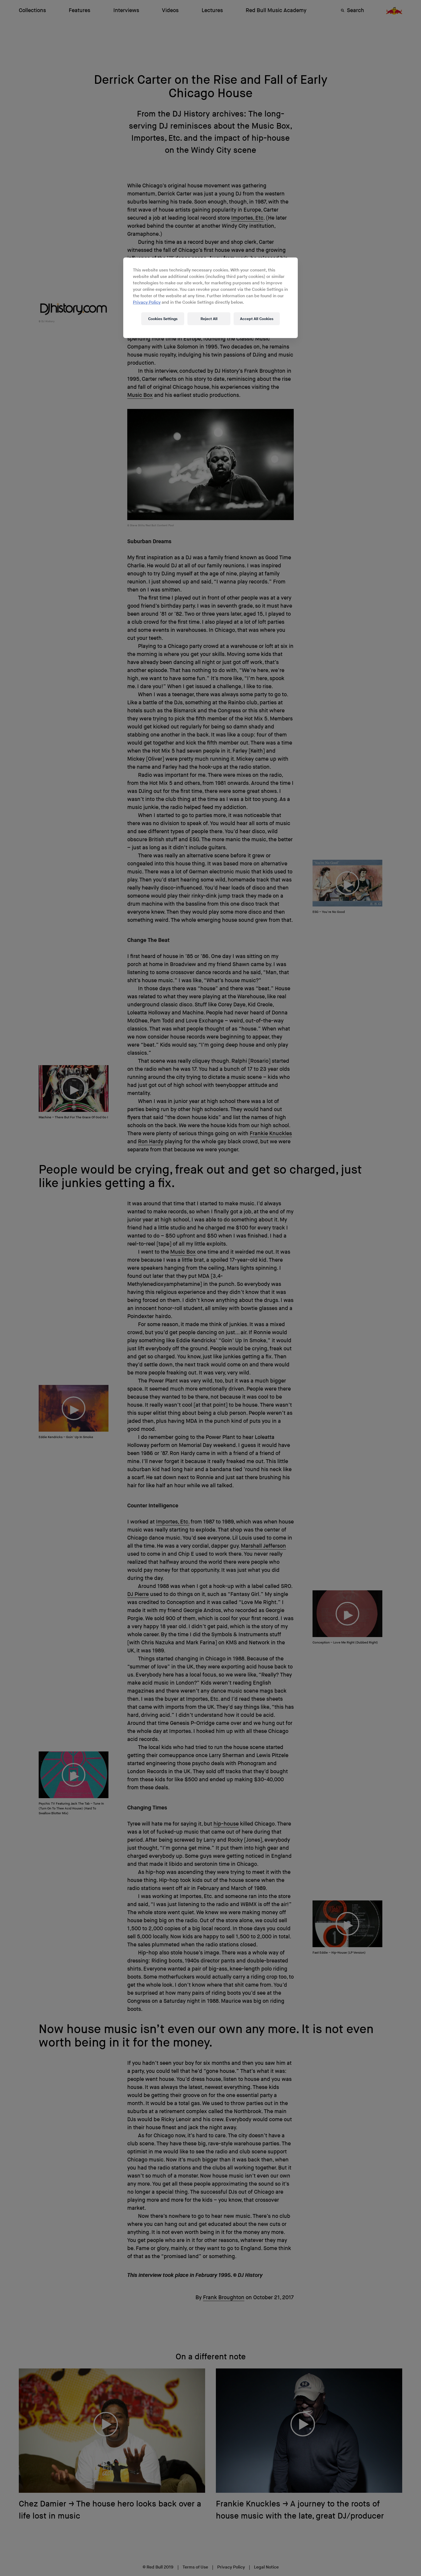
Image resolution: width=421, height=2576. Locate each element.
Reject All (209, 319)
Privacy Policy (147, 302)
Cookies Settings (162, 319)
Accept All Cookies (256, 319)
